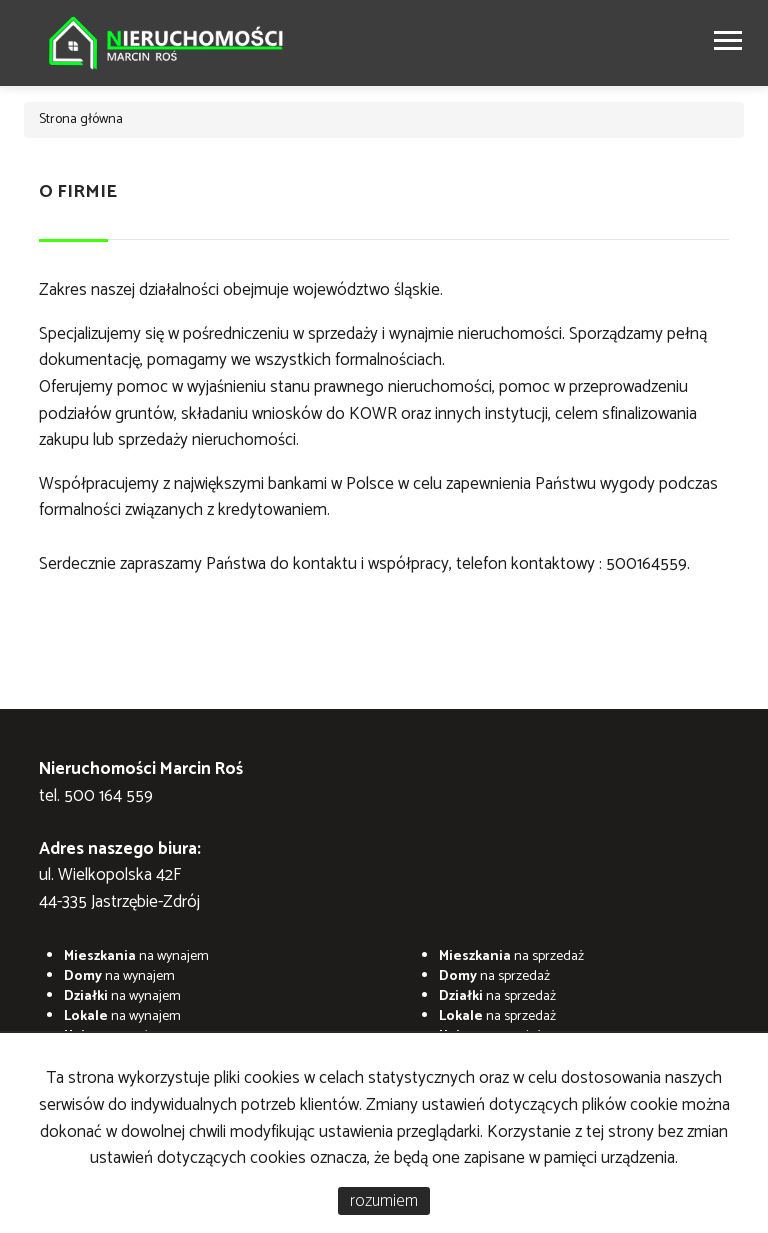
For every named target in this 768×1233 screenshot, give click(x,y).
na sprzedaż (511, 956)
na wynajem (136, 956)
